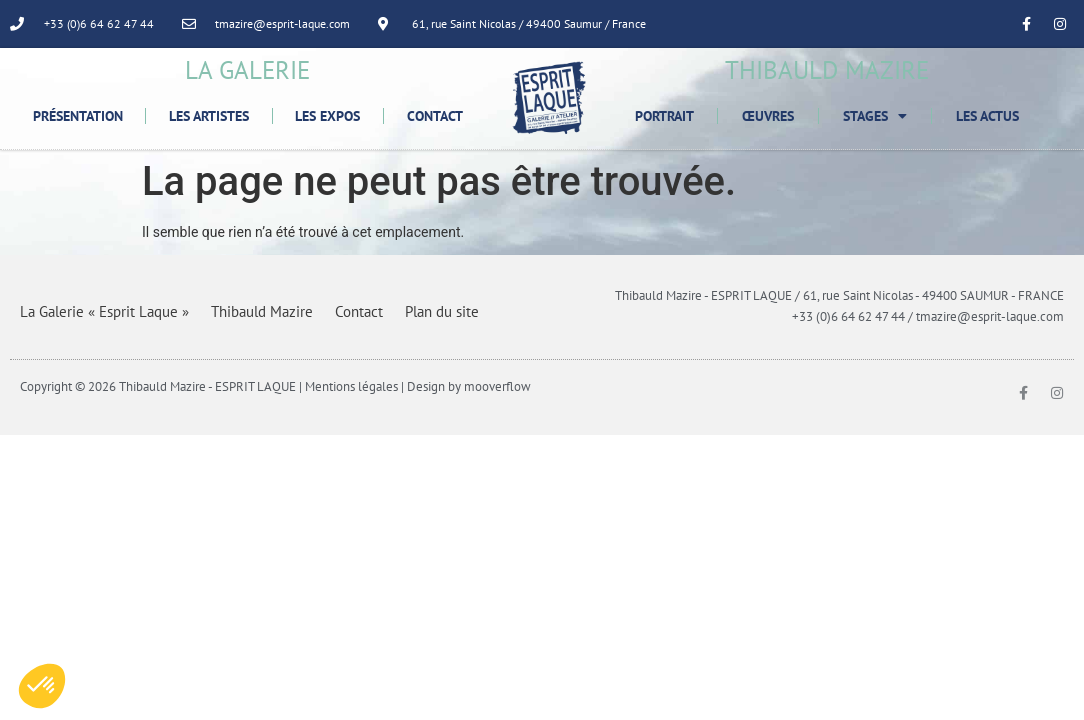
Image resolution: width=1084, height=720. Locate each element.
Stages (875, 116)
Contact (435, 116)
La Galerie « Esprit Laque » (104, 311)
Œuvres (768, 116)
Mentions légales (351, 386)
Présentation (78, 116)
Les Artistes (209, 116)
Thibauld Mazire (262, 311)
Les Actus (987, 116)
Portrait (664, 116)
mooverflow (497, 386)
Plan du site (442, 311)
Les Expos (327, 116)
